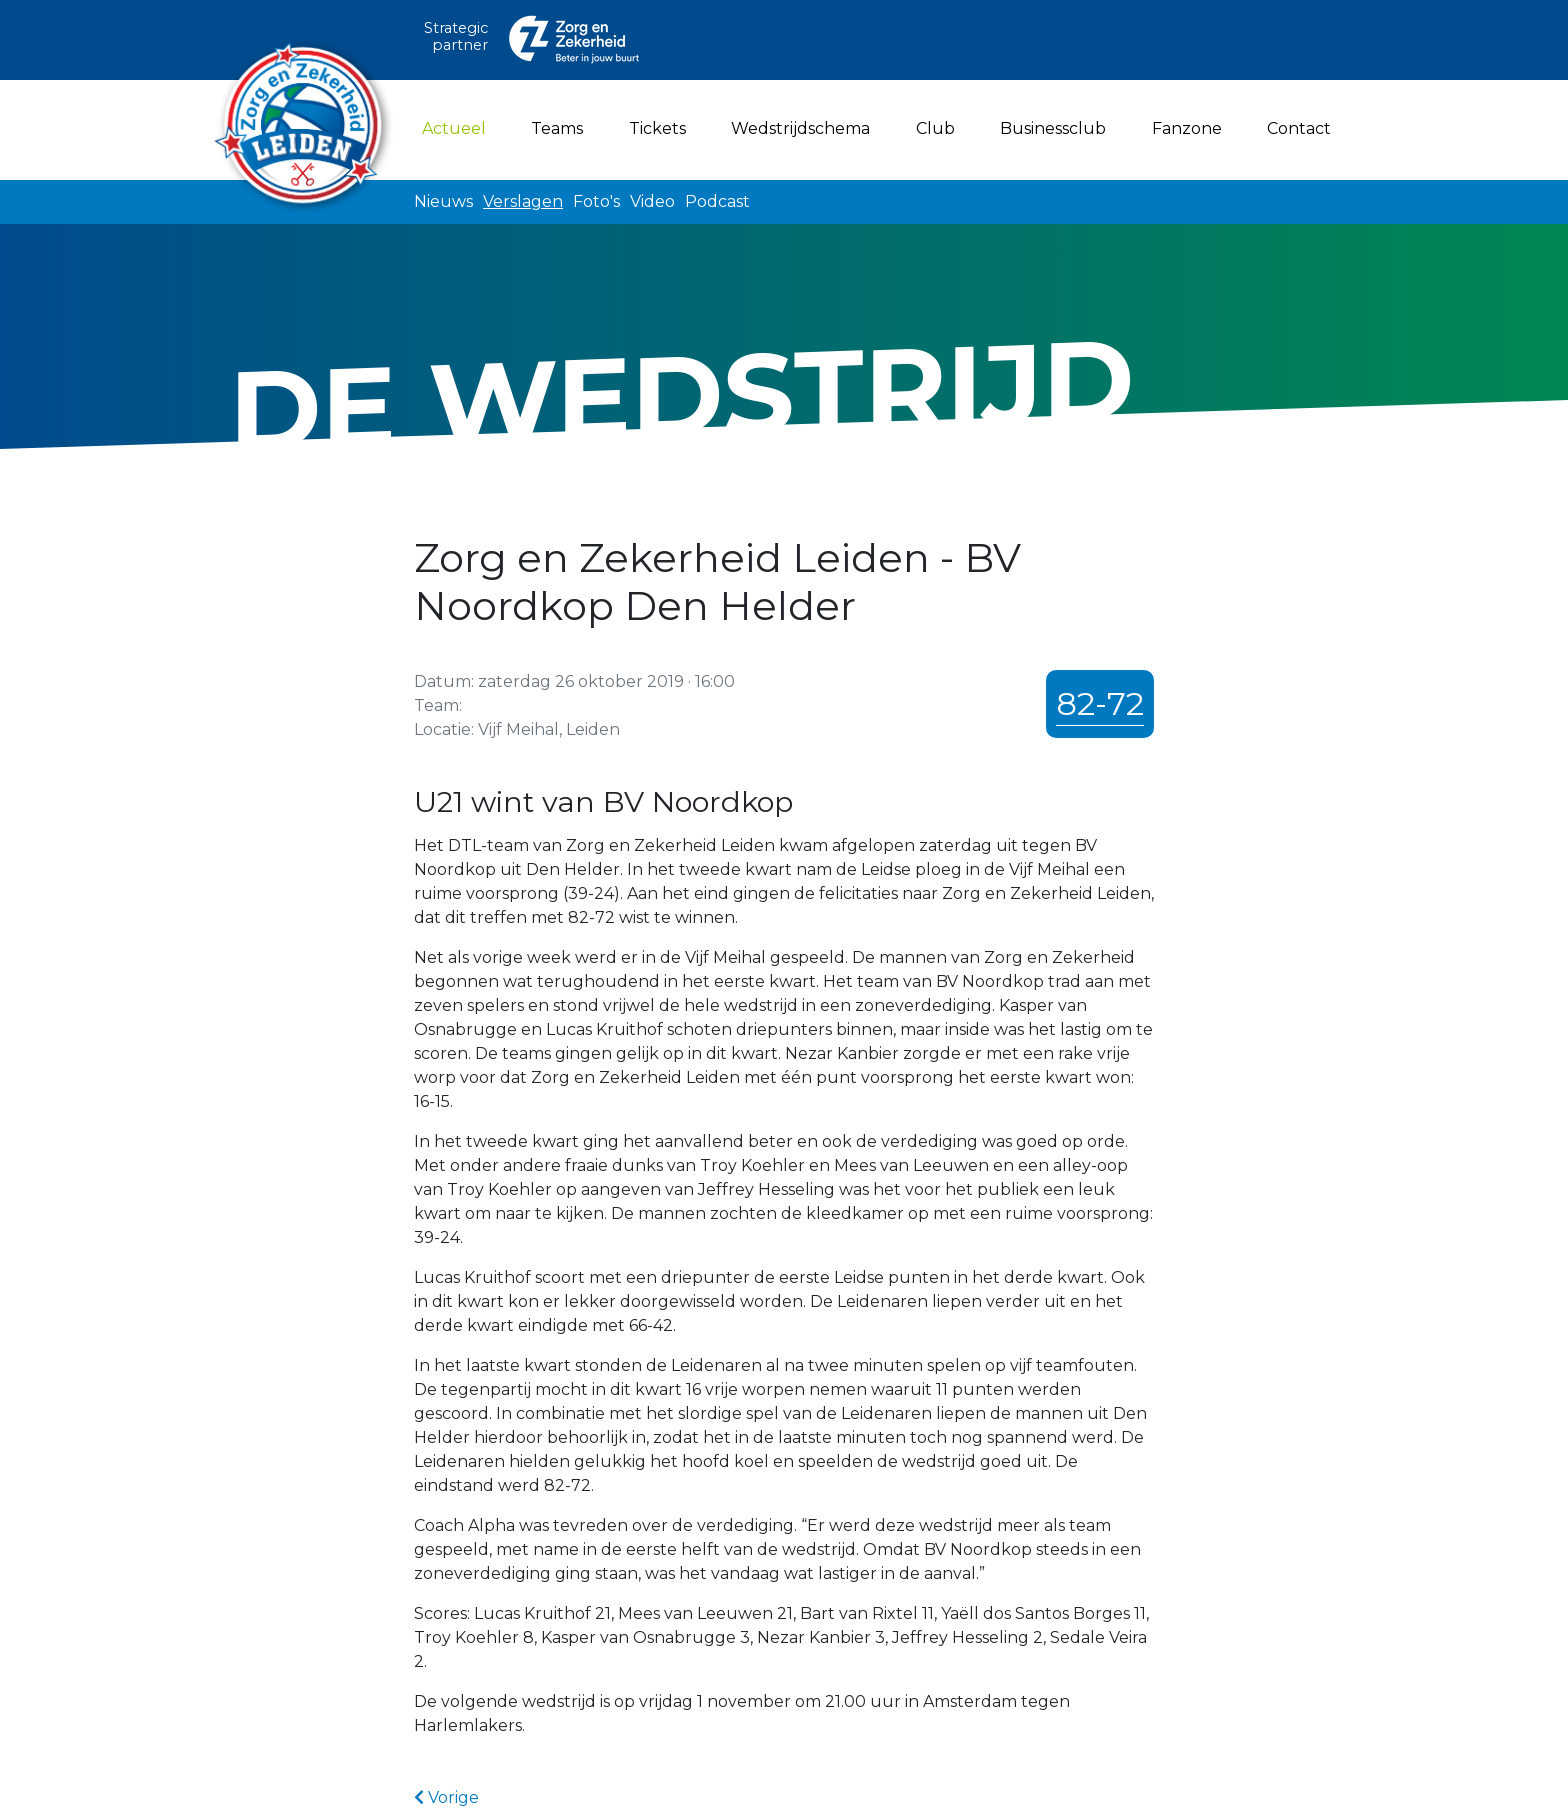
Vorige (446, 1797)
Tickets (657, 128)
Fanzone (1187, 128)
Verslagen (523, 201)
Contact (1299, 128)
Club (935, 128)
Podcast (717, 201)
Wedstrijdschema (800, 128)
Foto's (596, 201)
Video (652, 201)
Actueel (458, 127)
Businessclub (1053, 128)
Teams (557, 128)
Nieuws (443, 201)
